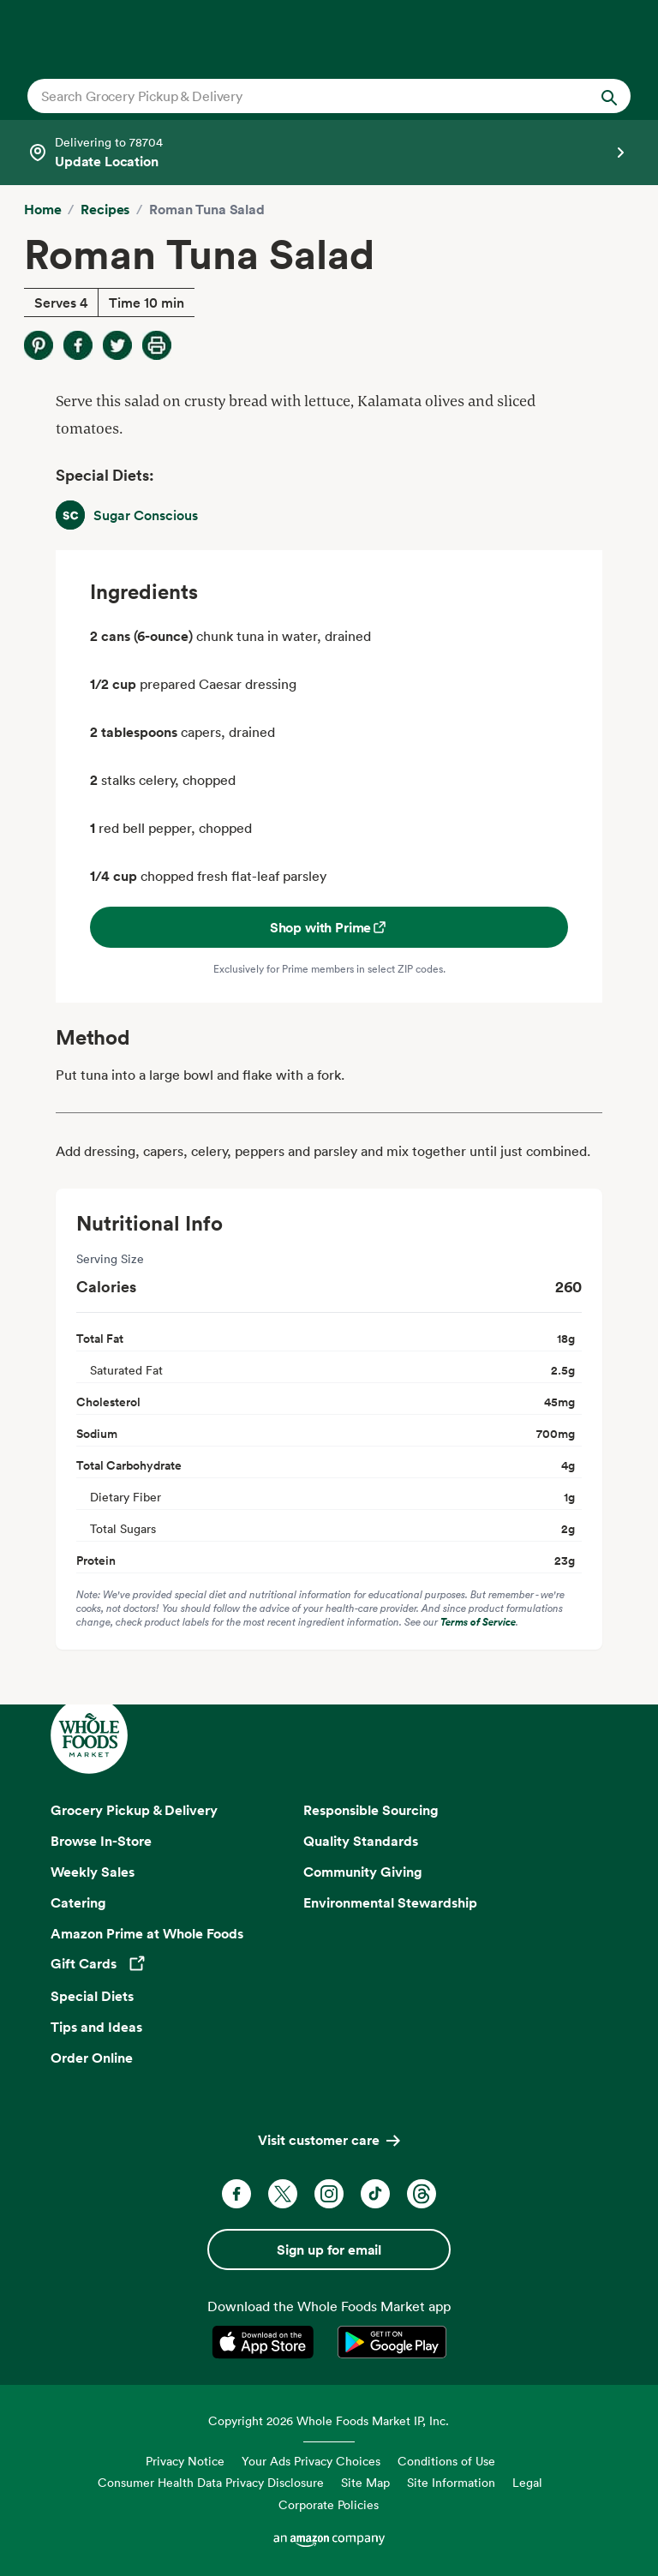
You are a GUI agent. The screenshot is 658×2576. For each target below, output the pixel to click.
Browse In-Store (101, 1840)
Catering (78, 1902)
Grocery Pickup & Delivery (134, 1809)
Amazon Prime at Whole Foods (147, 1933)
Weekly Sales (93, 1871)
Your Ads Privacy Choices (311, 2461)
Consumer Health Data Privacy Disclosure (211, 2482)
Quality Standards (360, 1840)
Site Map (365, 2482)
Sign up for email (329, 2249)
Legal (527, 2482)
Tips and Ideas (96, 2026)
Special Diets (92, 1995)
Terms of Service (478, 1622)
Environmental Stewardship (390, 1902)
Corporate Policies (328, 2504)
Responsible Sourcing (371, 1809)
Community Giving (362, 1871)
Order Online (92, 2057)
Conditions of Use (446, 2461)
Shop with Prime (329, 927)
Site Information (451, 2482)
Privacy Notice (185, 2461)
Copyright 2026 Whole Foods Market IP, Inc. (328, 2420)
